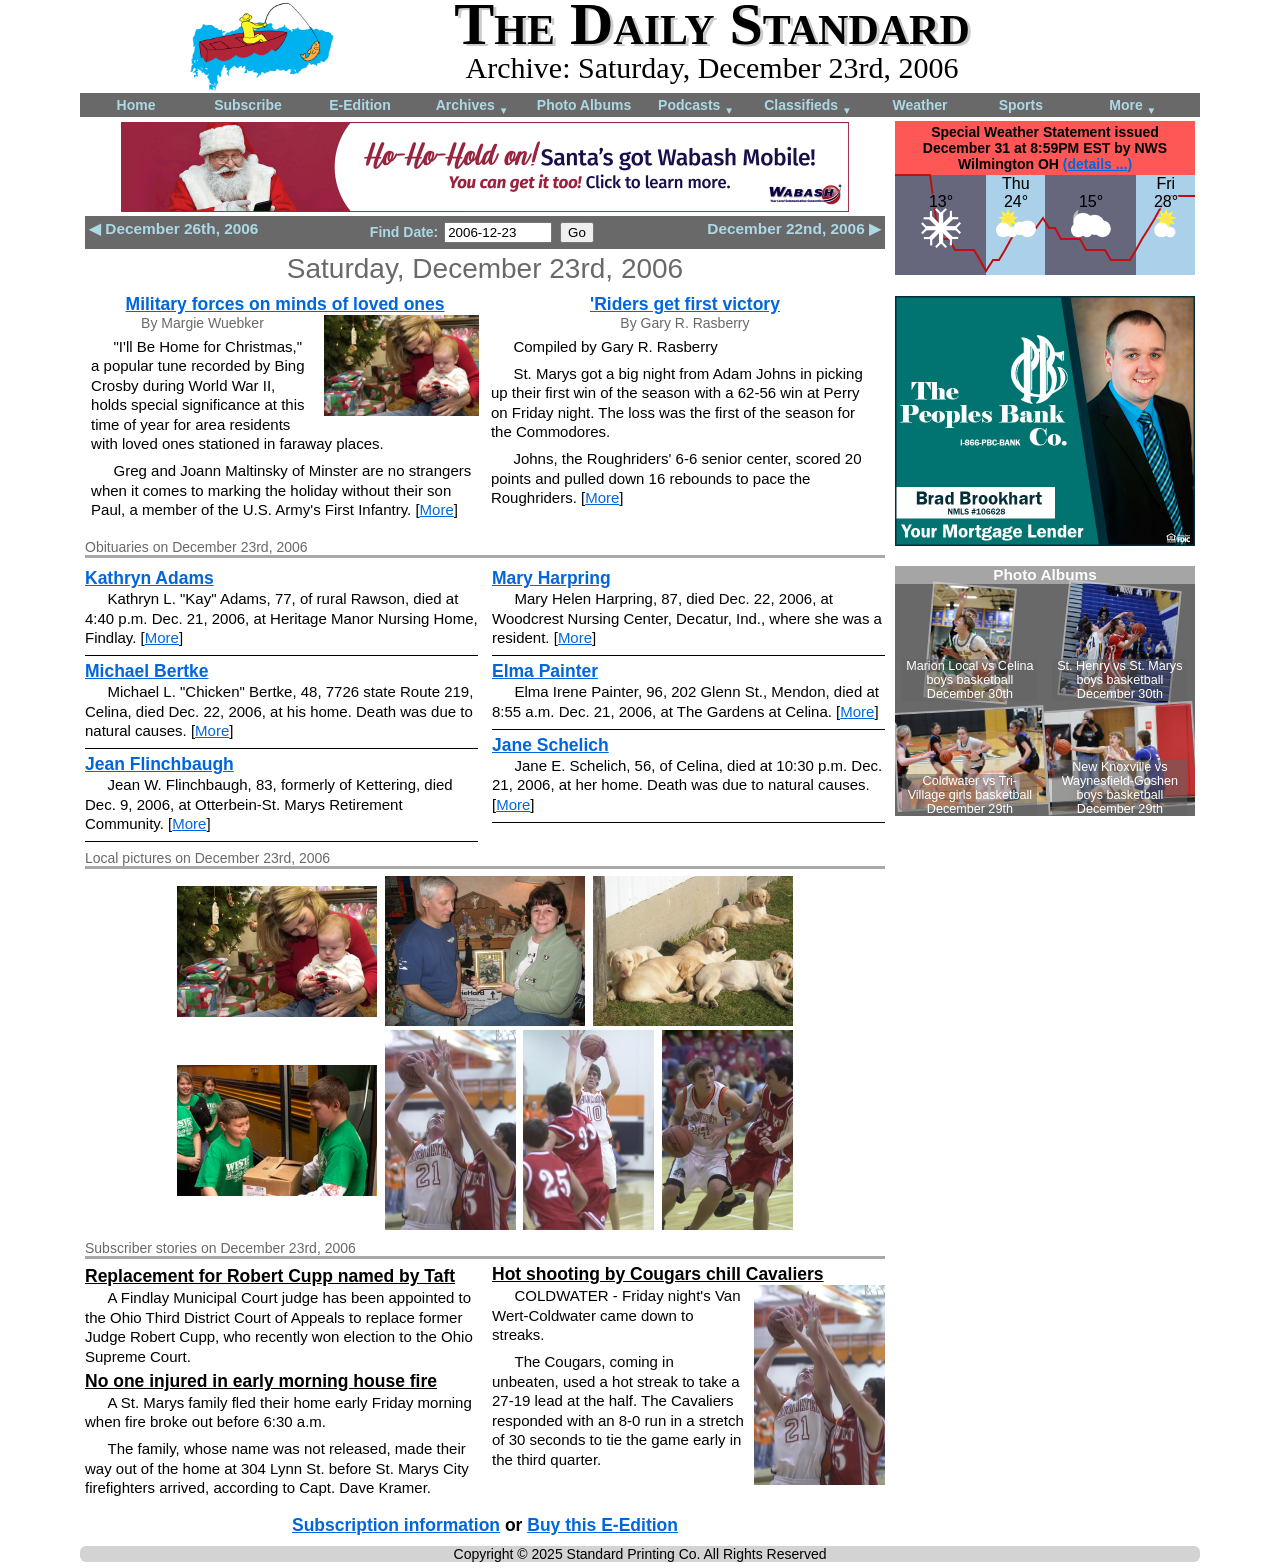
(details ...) (1097, 164)
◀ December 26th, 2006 (173, 228)
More (1132, 106)
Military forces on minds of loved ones (285, 304)
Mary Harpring (551, 578)
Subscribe (248, 105)
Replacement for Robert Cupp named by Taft (270, 1276)
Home (136, 105)
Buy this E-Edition (602, 1525)
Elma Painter (545, 671)
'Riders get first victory (685, 304)
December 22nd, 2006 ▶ (794, 228)
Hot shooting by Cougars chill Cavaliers (658, 1274)
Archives (472, 106)
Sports (1021, 105)
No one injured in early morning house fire (261, 1381)
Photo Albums (584, 105)
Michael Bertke (147, 671)
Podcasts (696, 106)
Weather (920, 105)
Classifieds (808, 106)
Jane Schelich (550, 745)
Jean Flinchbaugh (159, 764)
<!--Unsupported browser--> (1045, 691)
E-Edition (359, 105)
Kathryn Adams (149, 578)
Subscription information (396, 1525)
